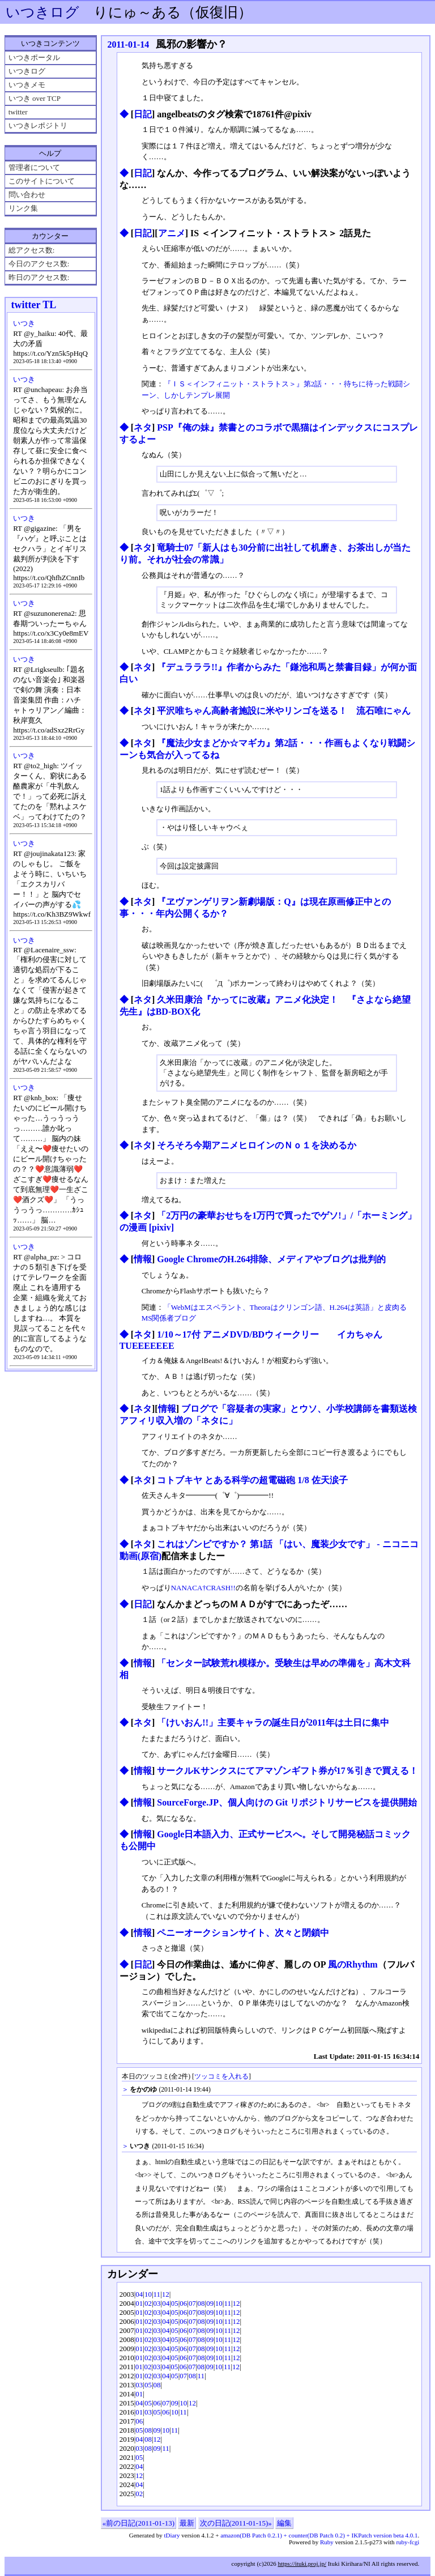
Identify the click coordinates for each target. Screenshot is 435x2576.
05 (174, 2303)
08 (201, 2303)
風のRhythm (353, 1964)
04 (139, 2294)
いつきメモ (26, 84)
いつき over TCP (34, 98)
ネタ (143, 427)
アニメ (171, 233)
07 (192, 2303)
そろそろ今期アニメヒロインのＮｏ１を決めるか (256, 1145)
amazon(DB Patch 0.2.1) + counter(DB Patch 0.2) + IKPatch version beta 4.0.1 (318, 2535)
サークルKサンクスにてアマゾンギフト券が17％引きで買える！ (287, 1770)
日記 (143, 114)
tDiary (172, 2535)
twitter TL (33, 304)
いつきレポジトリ (37, 125)
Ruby (327, 2542)
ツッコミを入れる (221, 2076)
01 (139, 2303)
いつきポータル (34, 57)
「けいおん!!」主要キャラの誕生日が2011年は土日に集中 (273, 1722)
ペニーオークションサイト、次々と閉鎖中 (243, 1933)
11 (157, 2294)
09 (210, 2303)
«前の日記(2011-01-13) (138, 2523)
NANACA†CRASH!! (203, 1587)
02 (148, 2303)
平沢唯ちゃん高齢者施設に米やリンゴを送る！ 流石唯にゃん (284, 711)
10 (148, 2294)
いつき (24, 323)
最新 (187, 2523)
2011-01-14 (128, 44)
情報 (143, 1259)
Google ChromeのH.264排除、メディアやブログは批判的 (271, 1259)
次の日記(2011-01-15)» (236, 2523)
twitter (18, 112)
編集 (284, 2523)
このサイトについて (41, 181)
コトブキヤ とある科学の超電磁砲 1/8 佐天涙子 (252, 1480)
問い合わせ (26, 194)
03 (157, 2303)
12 (165, 2294)
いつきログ (42, 12)
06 (183, 2303)
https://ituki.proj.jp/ (302, 2563)
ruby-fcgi (407, 2542)
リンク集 (23, 208)
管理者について (34, 167)
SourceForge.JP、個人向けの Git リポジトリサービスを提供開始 (287, 1802)
